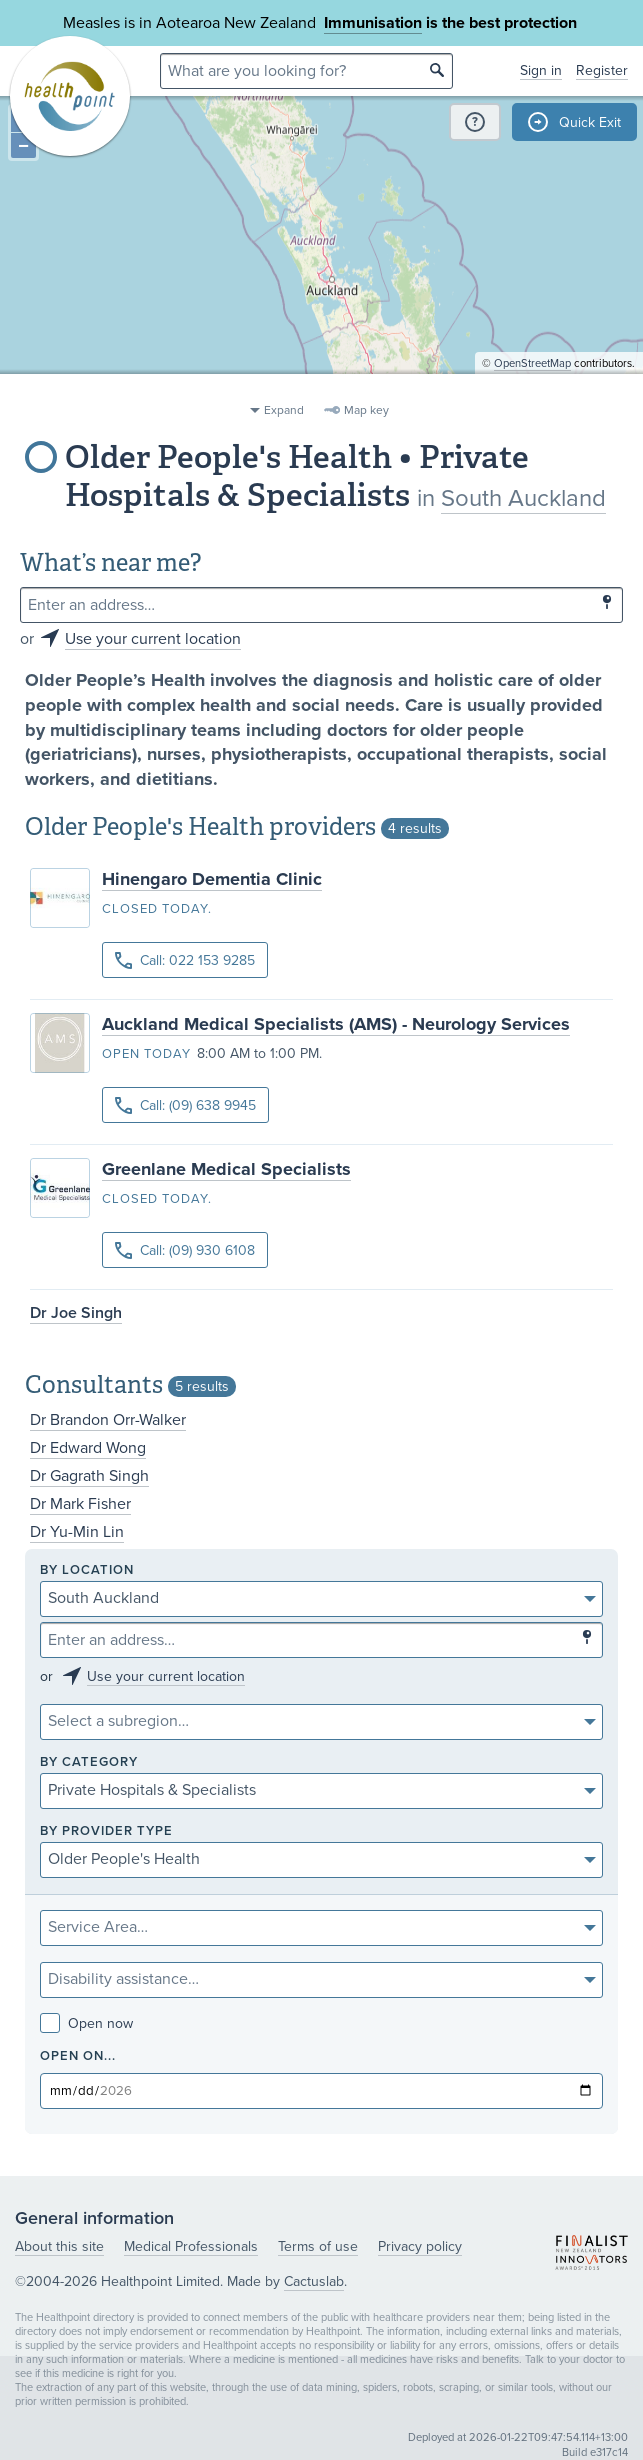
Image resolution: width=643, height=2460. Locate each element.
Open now (86, 2023)
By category (89, 1762)
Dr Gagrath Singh (89, 1476)
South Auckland (523, 498)
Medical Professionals (191, 2246)
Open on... (78, 2056)
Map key (366, 410)
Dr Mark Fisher (80, 1504)
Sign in (541, 70)
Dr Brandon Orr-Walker (108, 1420)
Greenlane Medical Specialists (226, 1169)
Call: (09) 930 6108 (185, 1250)
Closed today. (157, 909)
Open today (146, 1054)
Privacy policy (420, 2246)
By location (87, 1570)
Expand (284, 410)
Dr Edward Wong (88, 1448)
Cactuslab (314, 2281)
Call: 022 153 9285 (185, 960)
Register (602, 70)
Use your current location (153, 639)
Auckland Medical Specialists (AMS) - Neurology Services (336, 1024)
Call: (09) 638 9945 (185, 1105)
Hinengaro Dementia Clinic (212, 879)
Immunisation (373, 23)
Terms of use (318, 2246)
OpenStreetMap (532, 385)
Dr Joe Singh (76, 1313)
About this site (59, 2246)
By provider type (106, 1831)
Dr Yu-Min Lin (77, 1532)
